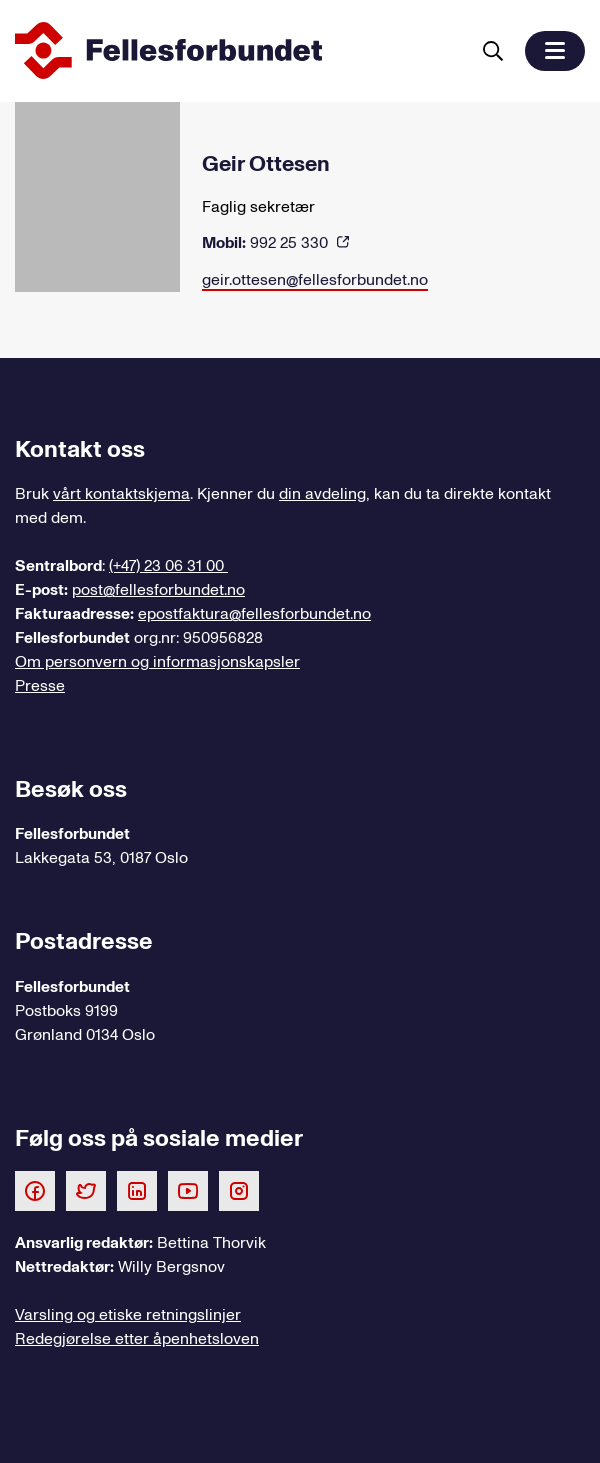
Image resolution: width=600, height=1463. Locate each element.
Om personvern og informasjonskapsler (157, 662)
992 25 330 (267, 243)
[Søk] (493, 51)
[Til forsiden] (238, 51)
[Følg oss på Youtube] (188, 1190)
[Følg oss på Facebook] (35, 1190)
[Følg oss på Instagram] (239, 1190)
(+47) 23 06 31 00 (168, 566)
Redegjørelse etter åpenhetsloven (137, 1339)
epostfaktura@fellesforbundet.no (254, 614)
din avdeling (322, 494)
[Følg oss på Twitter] (86, 1190)
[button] (555, 51)
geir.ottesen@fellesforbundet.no (315, 280)
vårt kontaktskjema (121, 494)
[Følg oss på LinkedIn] (137, 1190)
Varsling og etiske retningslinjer (128, 1315)
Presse (40, 686)
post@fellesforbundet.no (158, 590)
